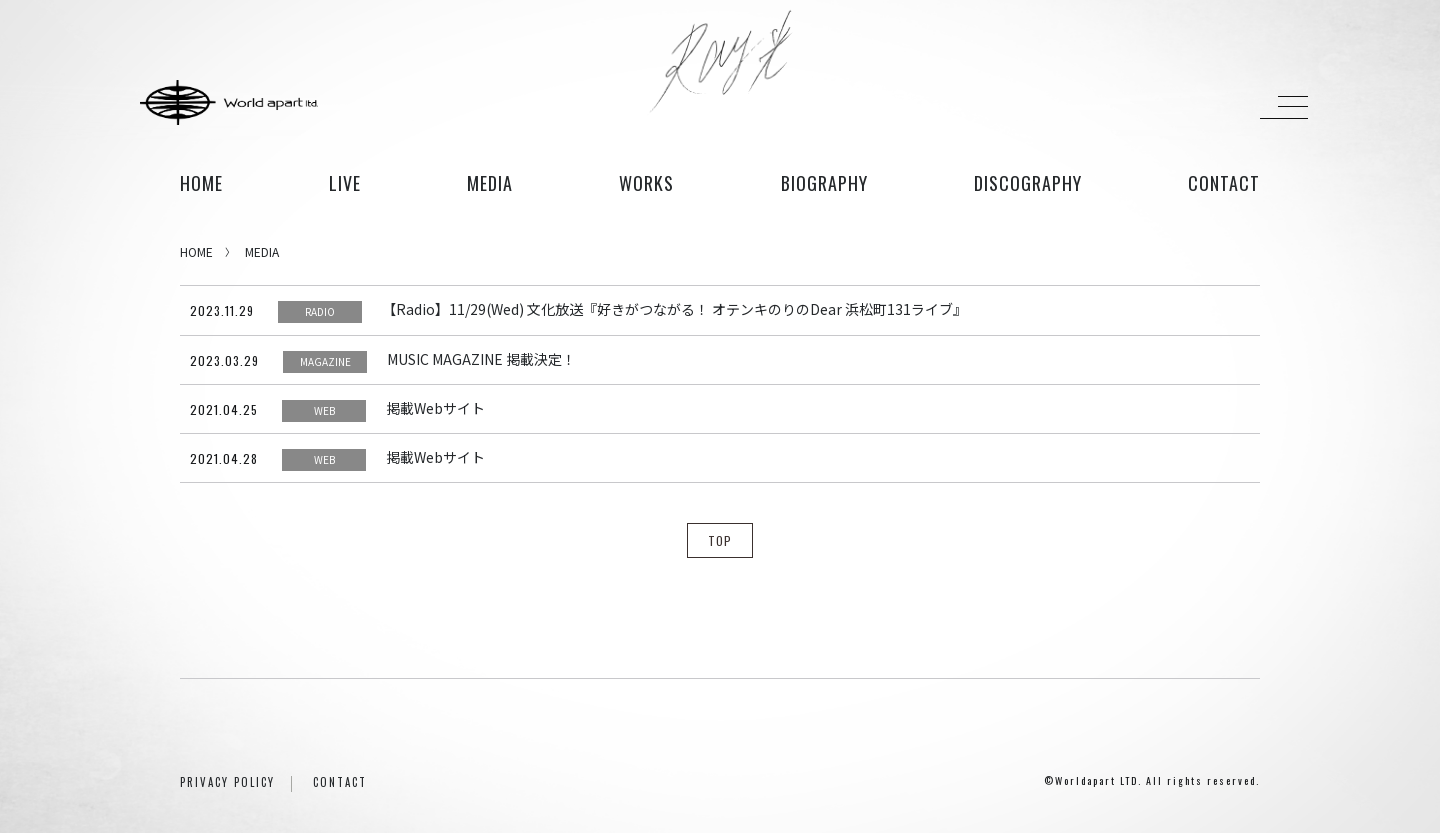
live (345, 183)
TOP (720, 540)
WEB (324, 410)
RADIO (320, 311)
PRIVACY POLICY (227, 782)
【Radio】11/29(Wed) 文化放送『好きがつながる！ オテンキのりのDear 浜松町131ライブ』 (674, 309)
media (490, 183)
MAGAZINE (325, 361)
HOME (201, 183)
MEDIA (262, 251)
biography (824, 183)
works (646, 183)
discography (1028, 183)
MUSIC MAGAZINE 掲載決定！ (481, 359)
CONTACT (340, 782)
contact (1224, 183)
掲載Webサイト (435, 408)
